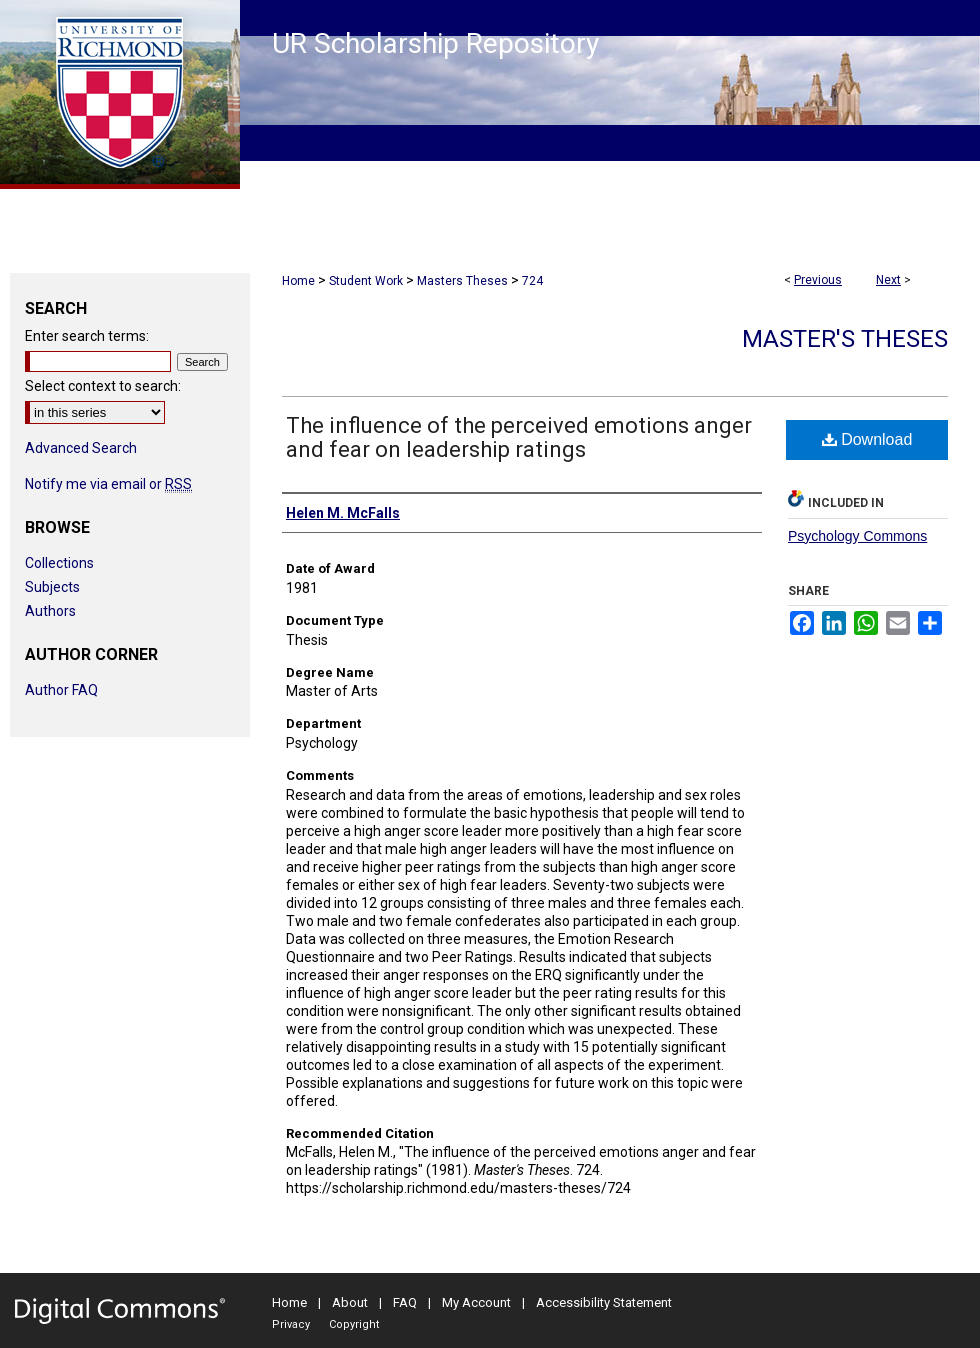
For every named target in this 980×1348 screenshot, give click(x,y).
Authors (50, 611)
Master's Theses (845, 339)
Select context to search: (103, 386)
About (350, 1302)
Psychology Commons (857, 536)
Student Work (366, 281)
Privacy (291, 1324)
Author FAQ (61, 690)
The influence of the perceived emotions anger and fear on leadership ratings (519, 437)
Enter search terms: (87, 336)
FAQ (405, 1302)
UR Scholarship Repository (435, 43)
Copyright (354, 1324)
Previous (818, 280)
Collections (59, 563)
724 (532, 281)
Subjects (52, 587)
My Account (476, 1302)
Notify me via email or (108, 484)
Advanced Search (81, 448)
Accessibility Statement (604, 1302)
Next (888, 280)
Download (867, 439)
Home (298, 281)
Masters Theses (462, 281)
